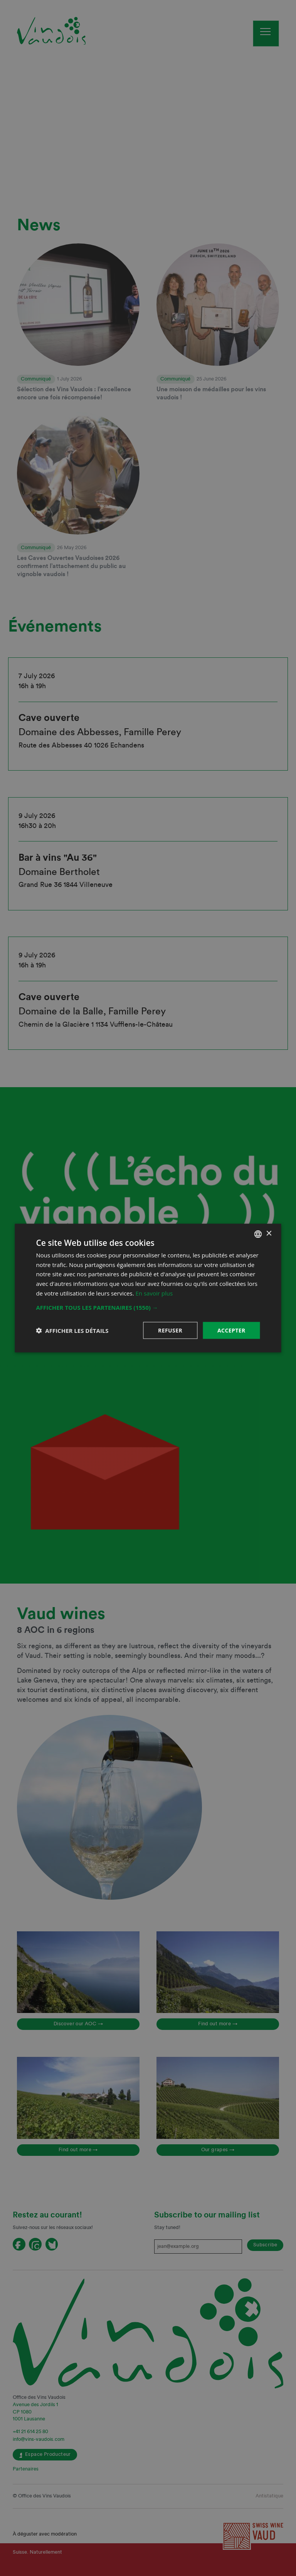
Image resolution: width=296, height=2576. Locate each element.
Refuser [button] (170, 1330)
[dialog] (148, 1288)
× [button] (269, 1234)
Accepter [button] (231, 1330)
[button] (148, 1307)
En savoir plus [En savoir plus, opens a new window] (154, 1293)
